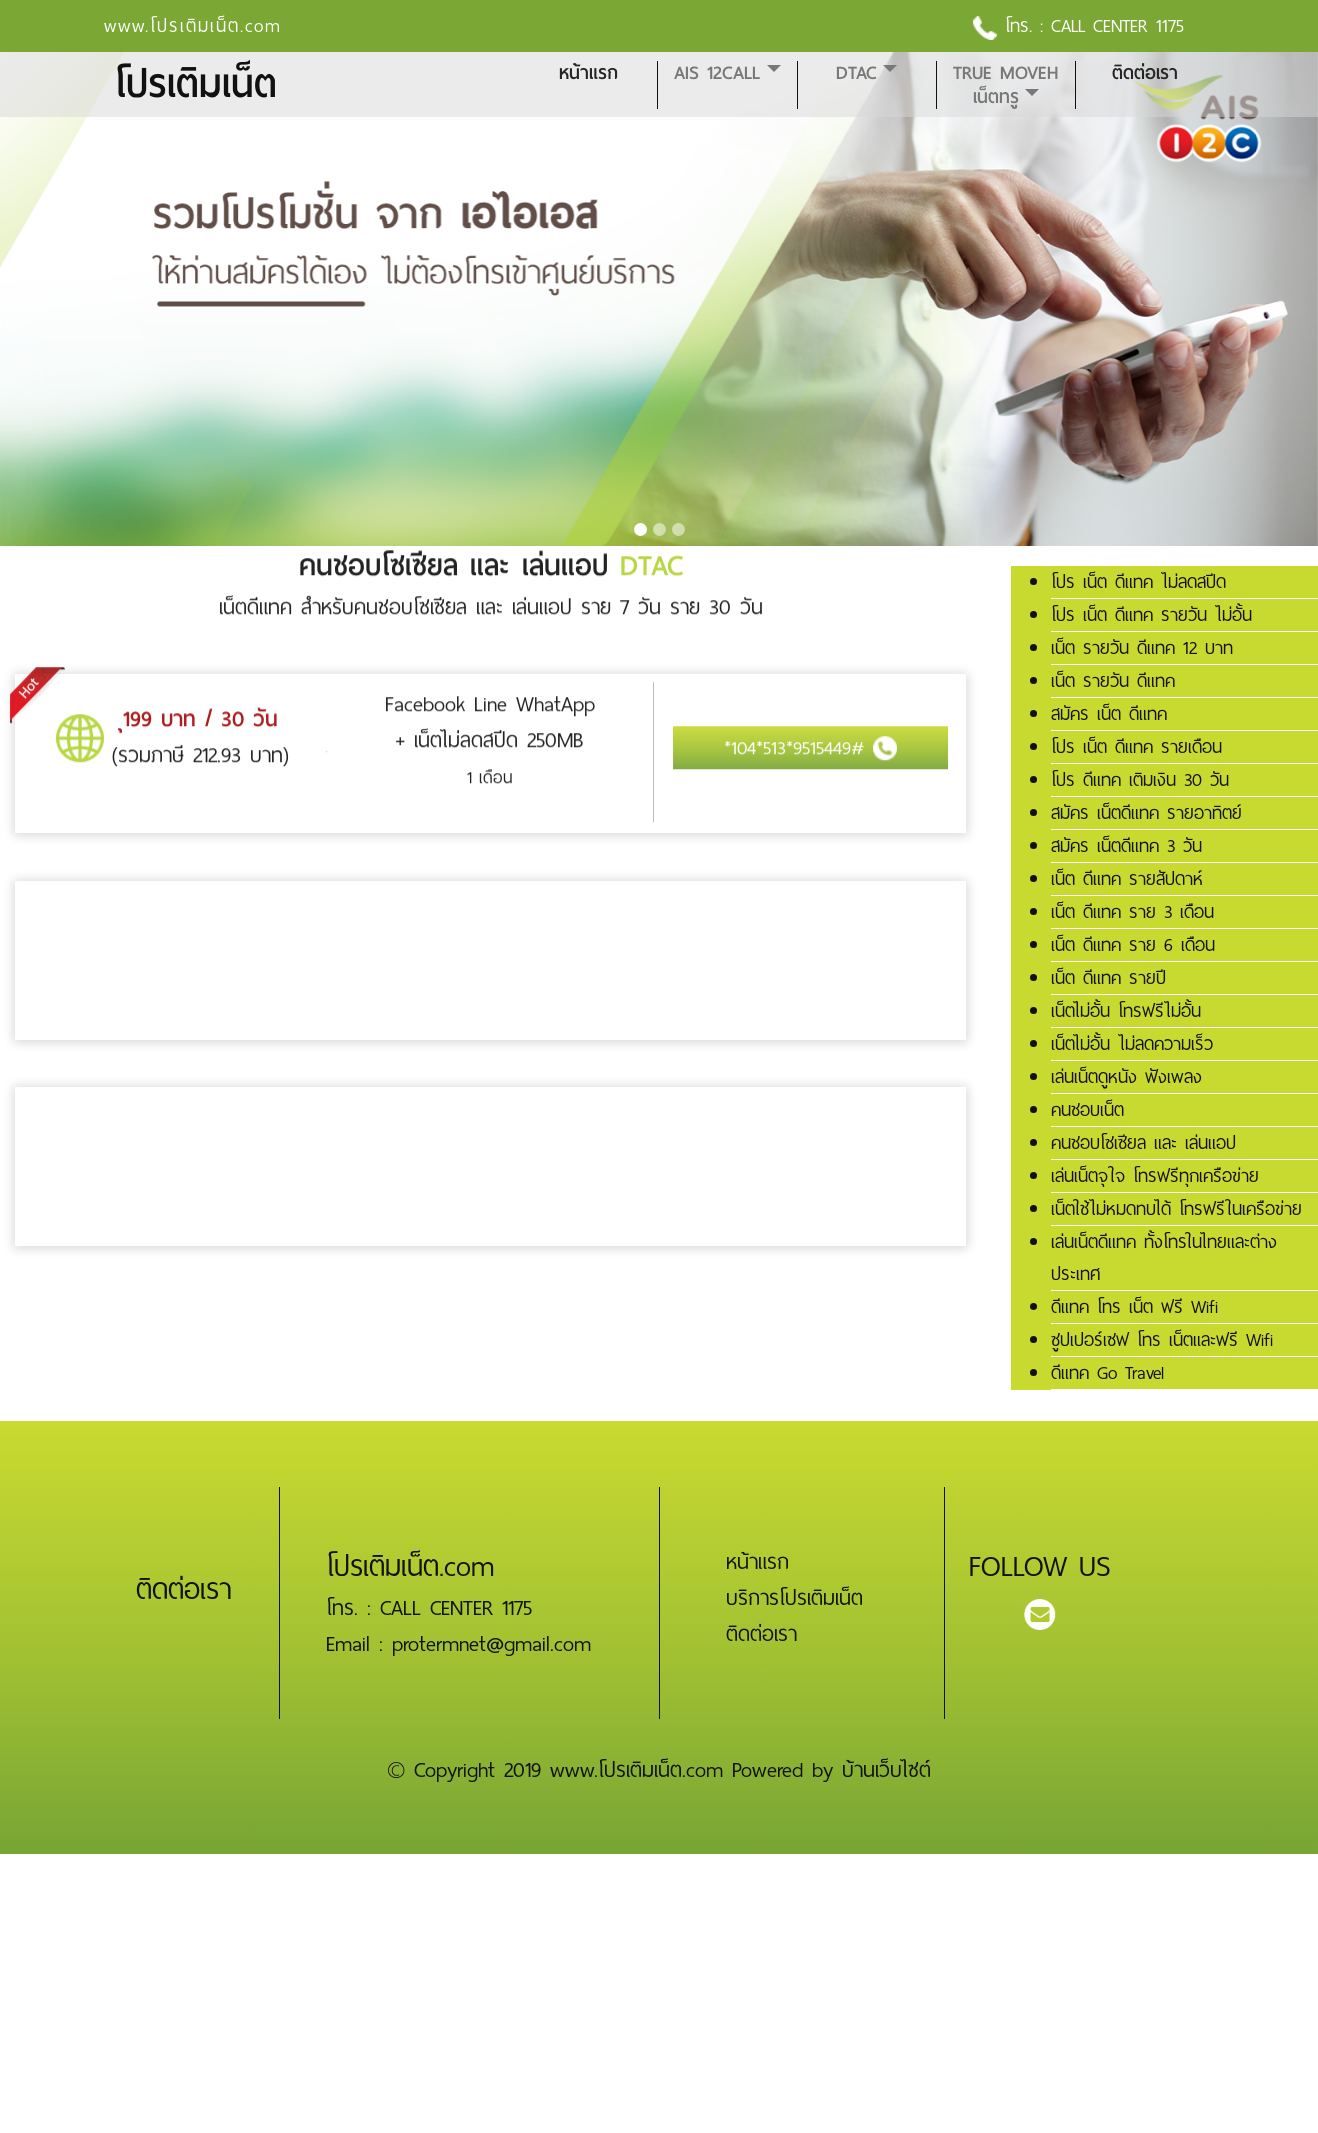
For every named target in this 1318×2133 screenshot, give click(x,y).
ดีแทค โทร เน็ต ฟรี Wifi (1134, 1307)
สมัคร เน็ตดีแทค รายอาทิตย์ (1146, 813)
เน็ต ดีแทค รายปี (1108, 978)
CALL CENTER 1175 (1117, 26)
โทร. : (1012, 26)
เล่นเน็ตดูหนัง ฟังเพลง (1126, 1077)
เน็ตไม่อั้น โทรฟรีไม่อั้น (1126, 1011)
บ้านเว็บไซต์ (886, 1770)
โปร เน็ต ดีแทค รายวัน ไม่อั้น (1151, 615)
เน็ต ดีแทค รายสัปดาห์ (1127, 879)
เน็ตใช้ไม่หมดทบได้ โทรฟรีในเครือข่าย (1176, 1209)
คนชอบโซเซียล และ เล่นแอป (1143, 1143)
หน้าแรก (588, 73)
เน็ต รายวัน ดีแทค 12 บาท (1142, 648)
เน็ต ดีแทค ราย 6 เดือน (1133, 945)
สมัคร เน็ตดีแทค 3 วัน (1126, 846)
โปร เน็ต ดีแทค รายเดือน (1136, 747)
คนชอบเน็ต (1087, 1110)
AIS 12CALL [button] (717, 73)
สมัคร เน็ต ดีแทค (1109, 714)
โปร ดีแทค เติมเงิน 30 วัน (1140, 780)
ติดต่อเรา (1145, 73)
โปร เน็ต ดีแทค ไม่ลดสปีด (1138, 582)
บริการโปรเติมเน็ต (794, 1598)
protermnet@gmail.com (491, 1644)
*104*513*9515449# (810, 735)
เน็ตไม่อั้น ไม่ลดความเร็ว (1132, 1044)
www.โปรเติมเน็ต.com (193, 26)
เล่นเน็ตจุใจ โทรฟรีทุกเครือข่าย (1155, 1176)
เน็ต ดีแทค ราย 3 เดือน (1132, 912)
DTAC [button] (856, 73)
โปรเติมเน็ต (195, 84)
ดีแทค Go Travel (1107, 1373)
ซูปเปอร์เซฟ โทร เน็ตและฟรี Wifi (1162, 1340)
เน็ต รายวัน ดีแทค (1113, 681)
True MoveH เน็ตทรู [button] (1005, 85)
